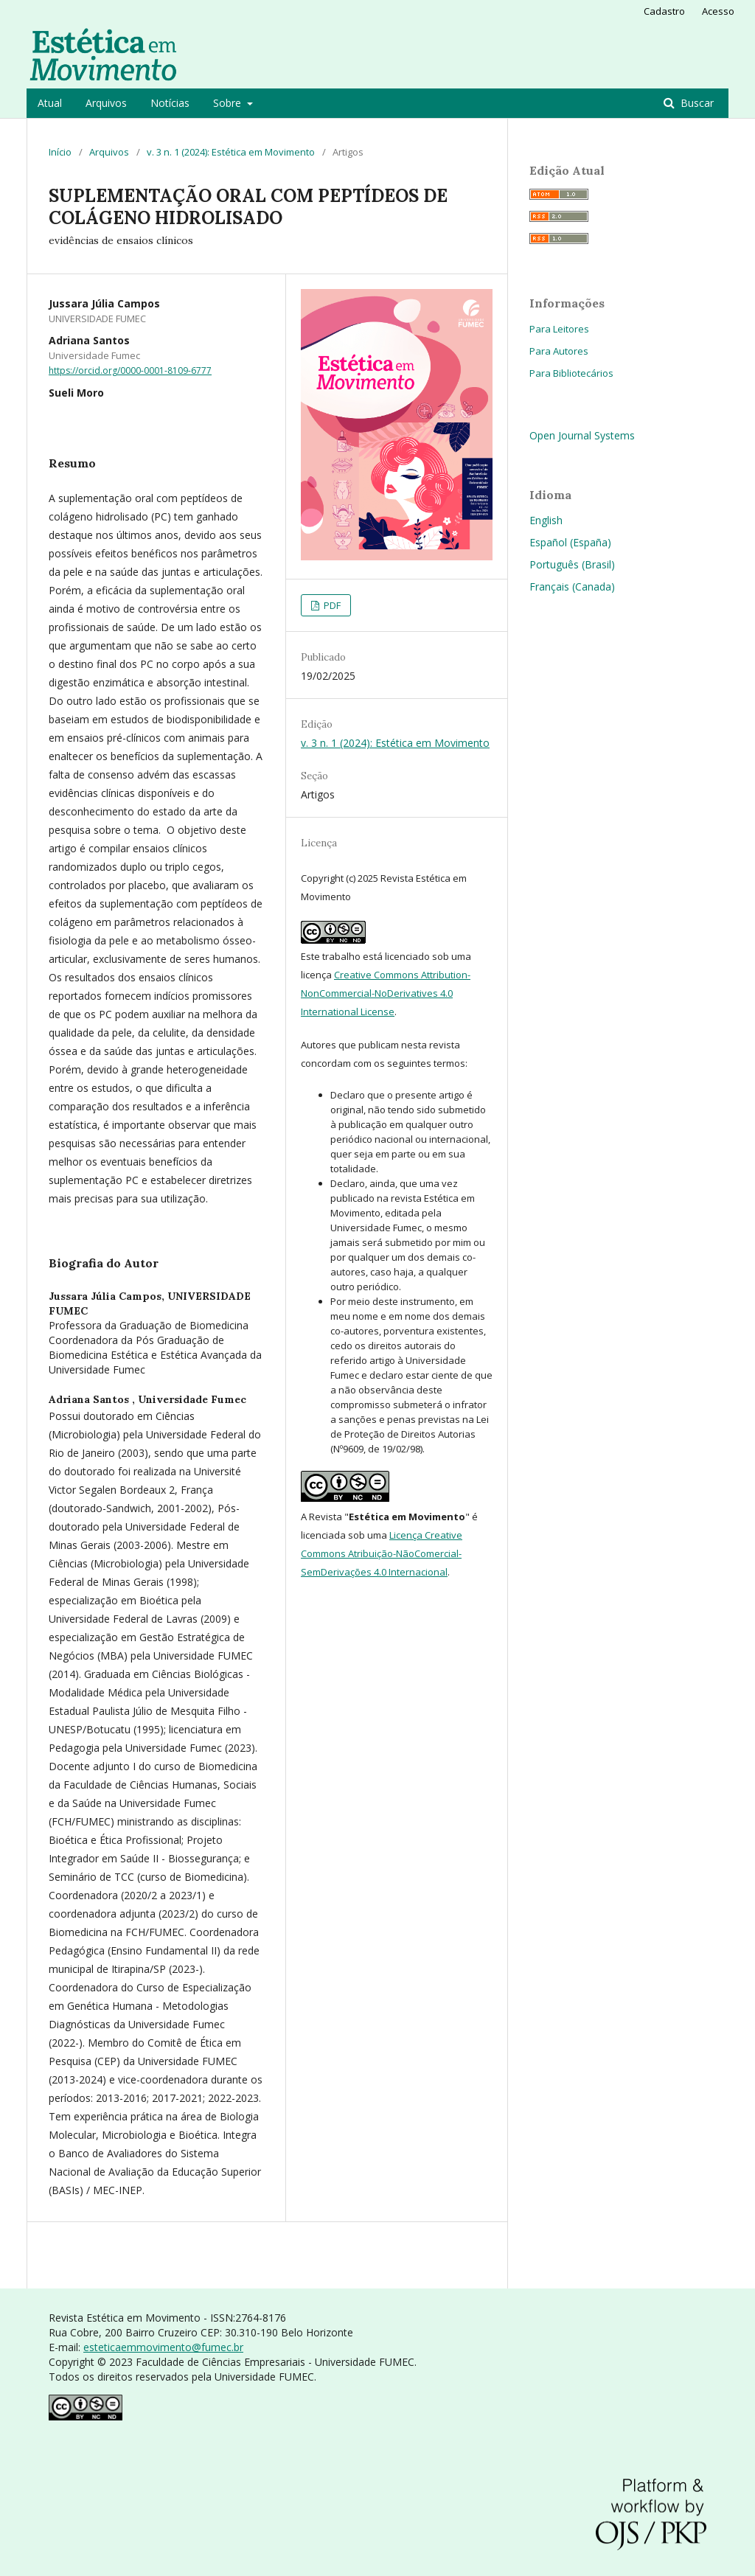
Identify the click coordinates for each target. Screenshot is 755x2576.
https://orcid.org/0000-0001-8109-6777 (130, 370)
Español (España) (570, 542)
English (546, 520)
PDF (331, 605)
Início (60, 152)
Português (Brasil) (572, 564)
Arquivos (106, 103)
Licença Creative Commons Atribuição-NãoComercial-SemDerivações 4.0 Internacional (381, 1553)
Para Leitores (559, 328)
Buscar (696, 103)
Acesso (718, 11)
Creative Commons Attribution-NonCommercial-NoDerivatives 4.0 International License (385, 993)
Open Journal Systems (582, 435)
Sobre (228, 103)
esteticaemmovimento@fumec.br (163, 2347)
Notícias (169, 103)
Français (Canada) (572, 586)
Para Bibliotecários (571, 373)
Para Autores (558, 351)
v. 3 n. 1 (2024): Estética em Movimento (231, 152)
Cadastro (664, 11)
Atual (50, 103)
